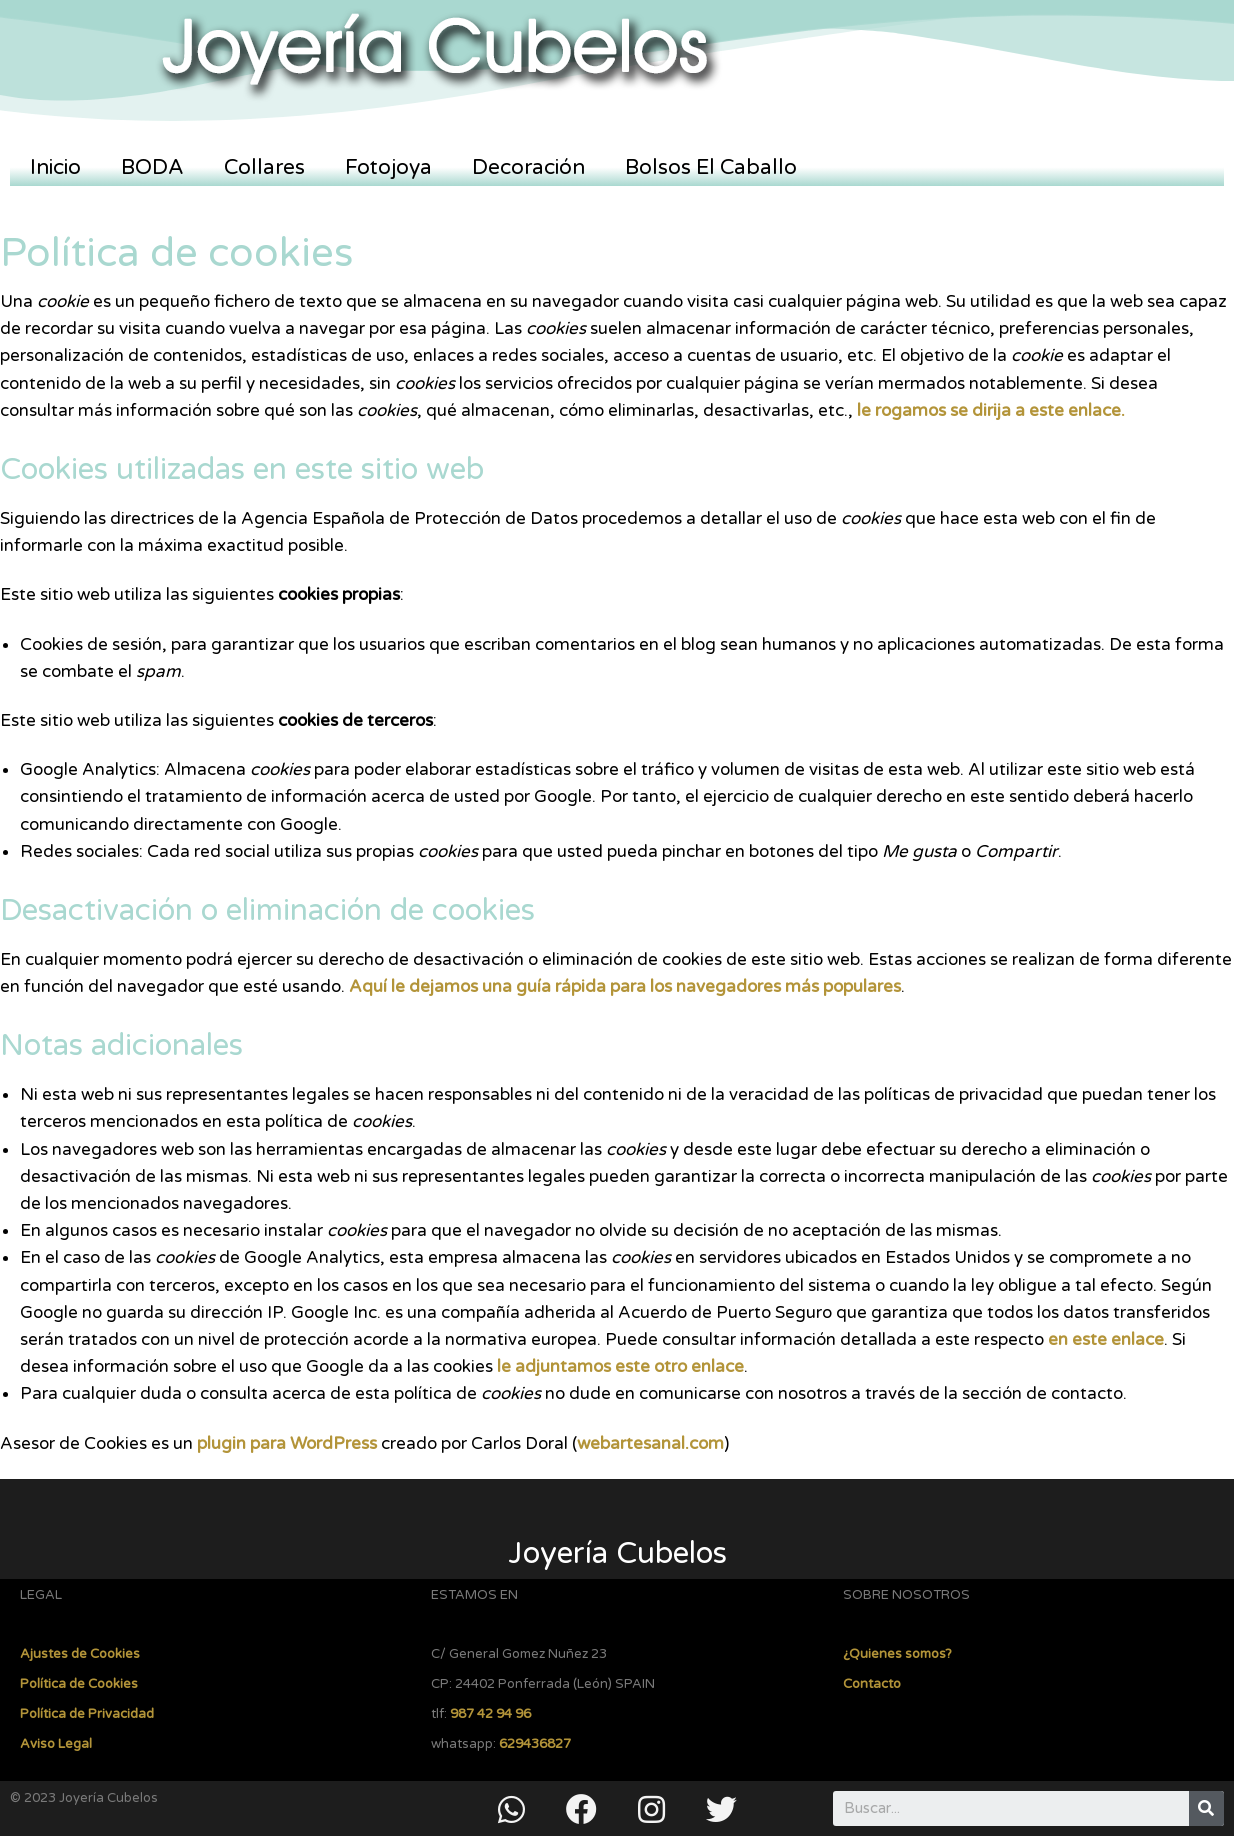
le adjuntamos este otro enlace (620, 1366)
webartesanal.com (650, 1443)
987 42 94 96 (490, 1714)
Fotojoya (388, 167)
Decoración (528, 167)
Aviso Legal (56, 1744)
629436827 (535, 1744)
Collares (264, 167)
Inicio (55, 167)
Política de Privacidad (87, 1714)
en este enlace (1106, 1339)
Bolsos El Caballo (711, 167)
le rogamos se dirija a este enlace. (991, 410)
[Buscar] (1206, 1808)
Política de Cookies (79, 1684)
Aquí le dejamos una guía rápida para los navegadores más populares (625, 986)
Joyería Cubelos (617, 1553)
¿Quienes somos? (897, 1654)
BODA (152, 167)
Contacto (872, 1684)
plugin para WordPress (287, 1443)
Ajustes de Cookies (80, 1654)
